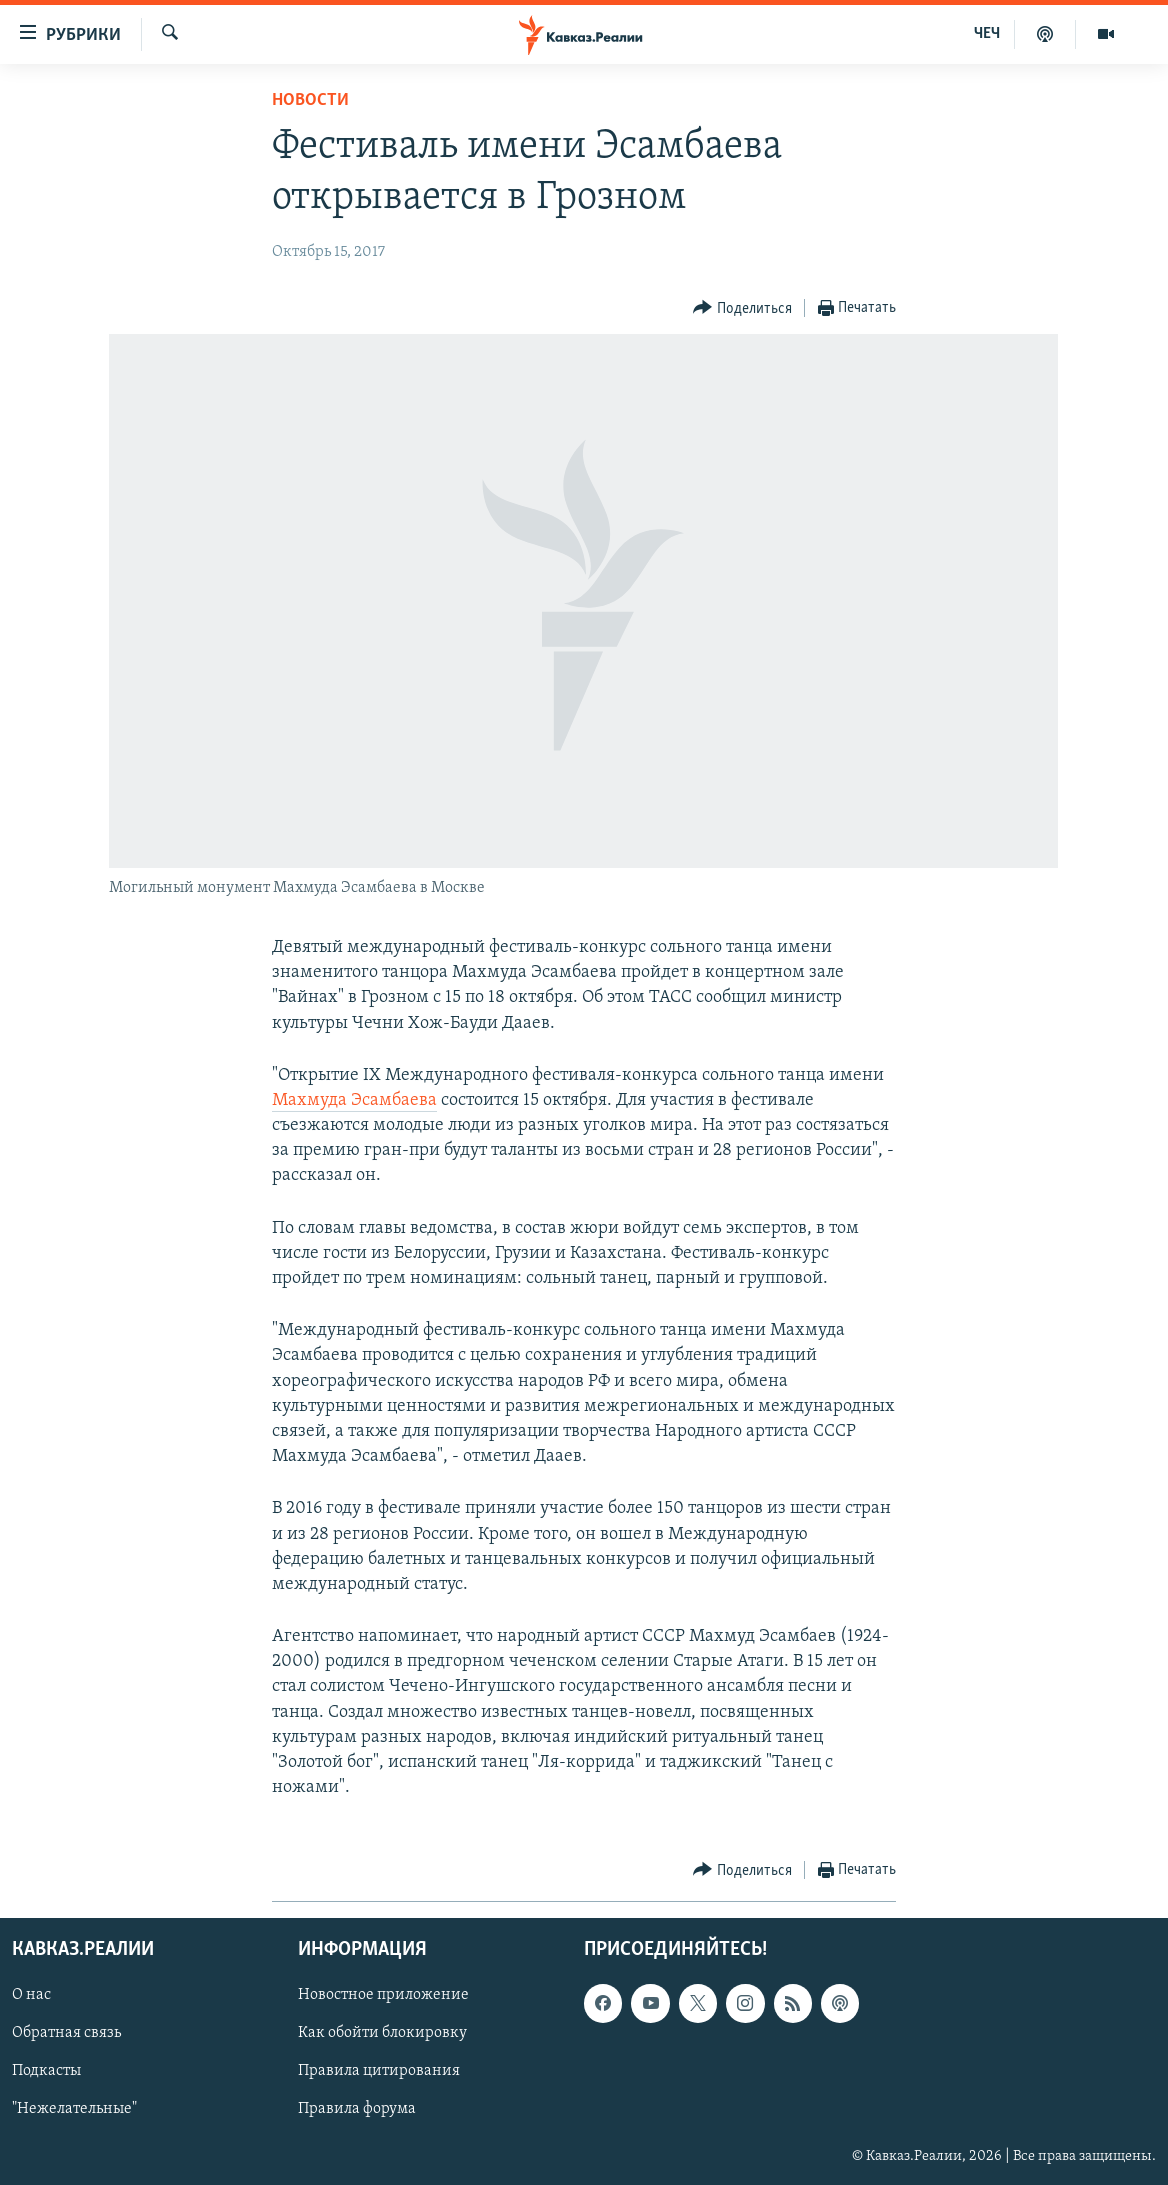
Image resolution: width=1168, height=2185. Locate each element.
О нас (31, 1995)
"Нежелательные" (74, 2109)
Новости (310, 100)
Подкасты (46, 2071)
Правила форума (357, 2109)
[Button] (742, 308)
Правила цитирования (379, 2071)
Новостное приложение (383, 1995)
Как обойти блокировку (382, 2033)
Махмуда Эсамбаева (354, 1100)
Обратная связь (66, 2033)
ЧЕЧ (987, 34)
